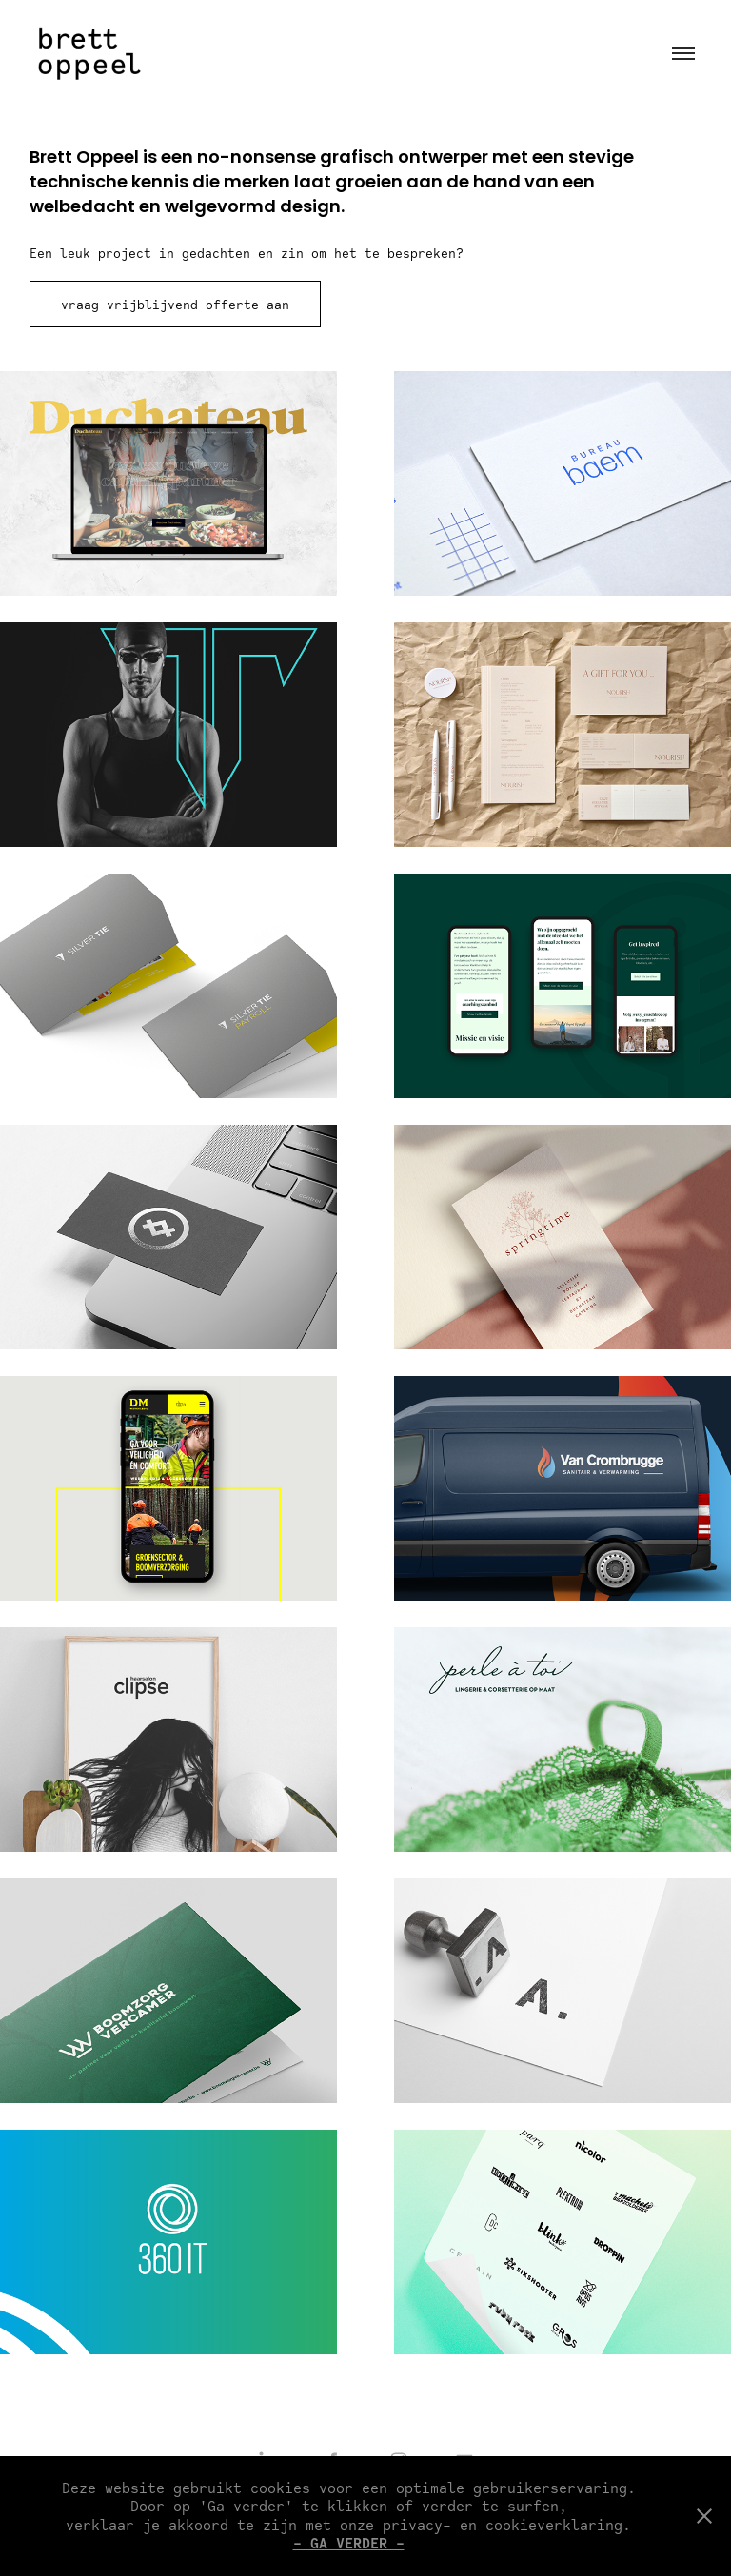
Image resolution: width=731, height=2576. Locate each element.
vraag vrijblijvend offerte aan (175, 304)
